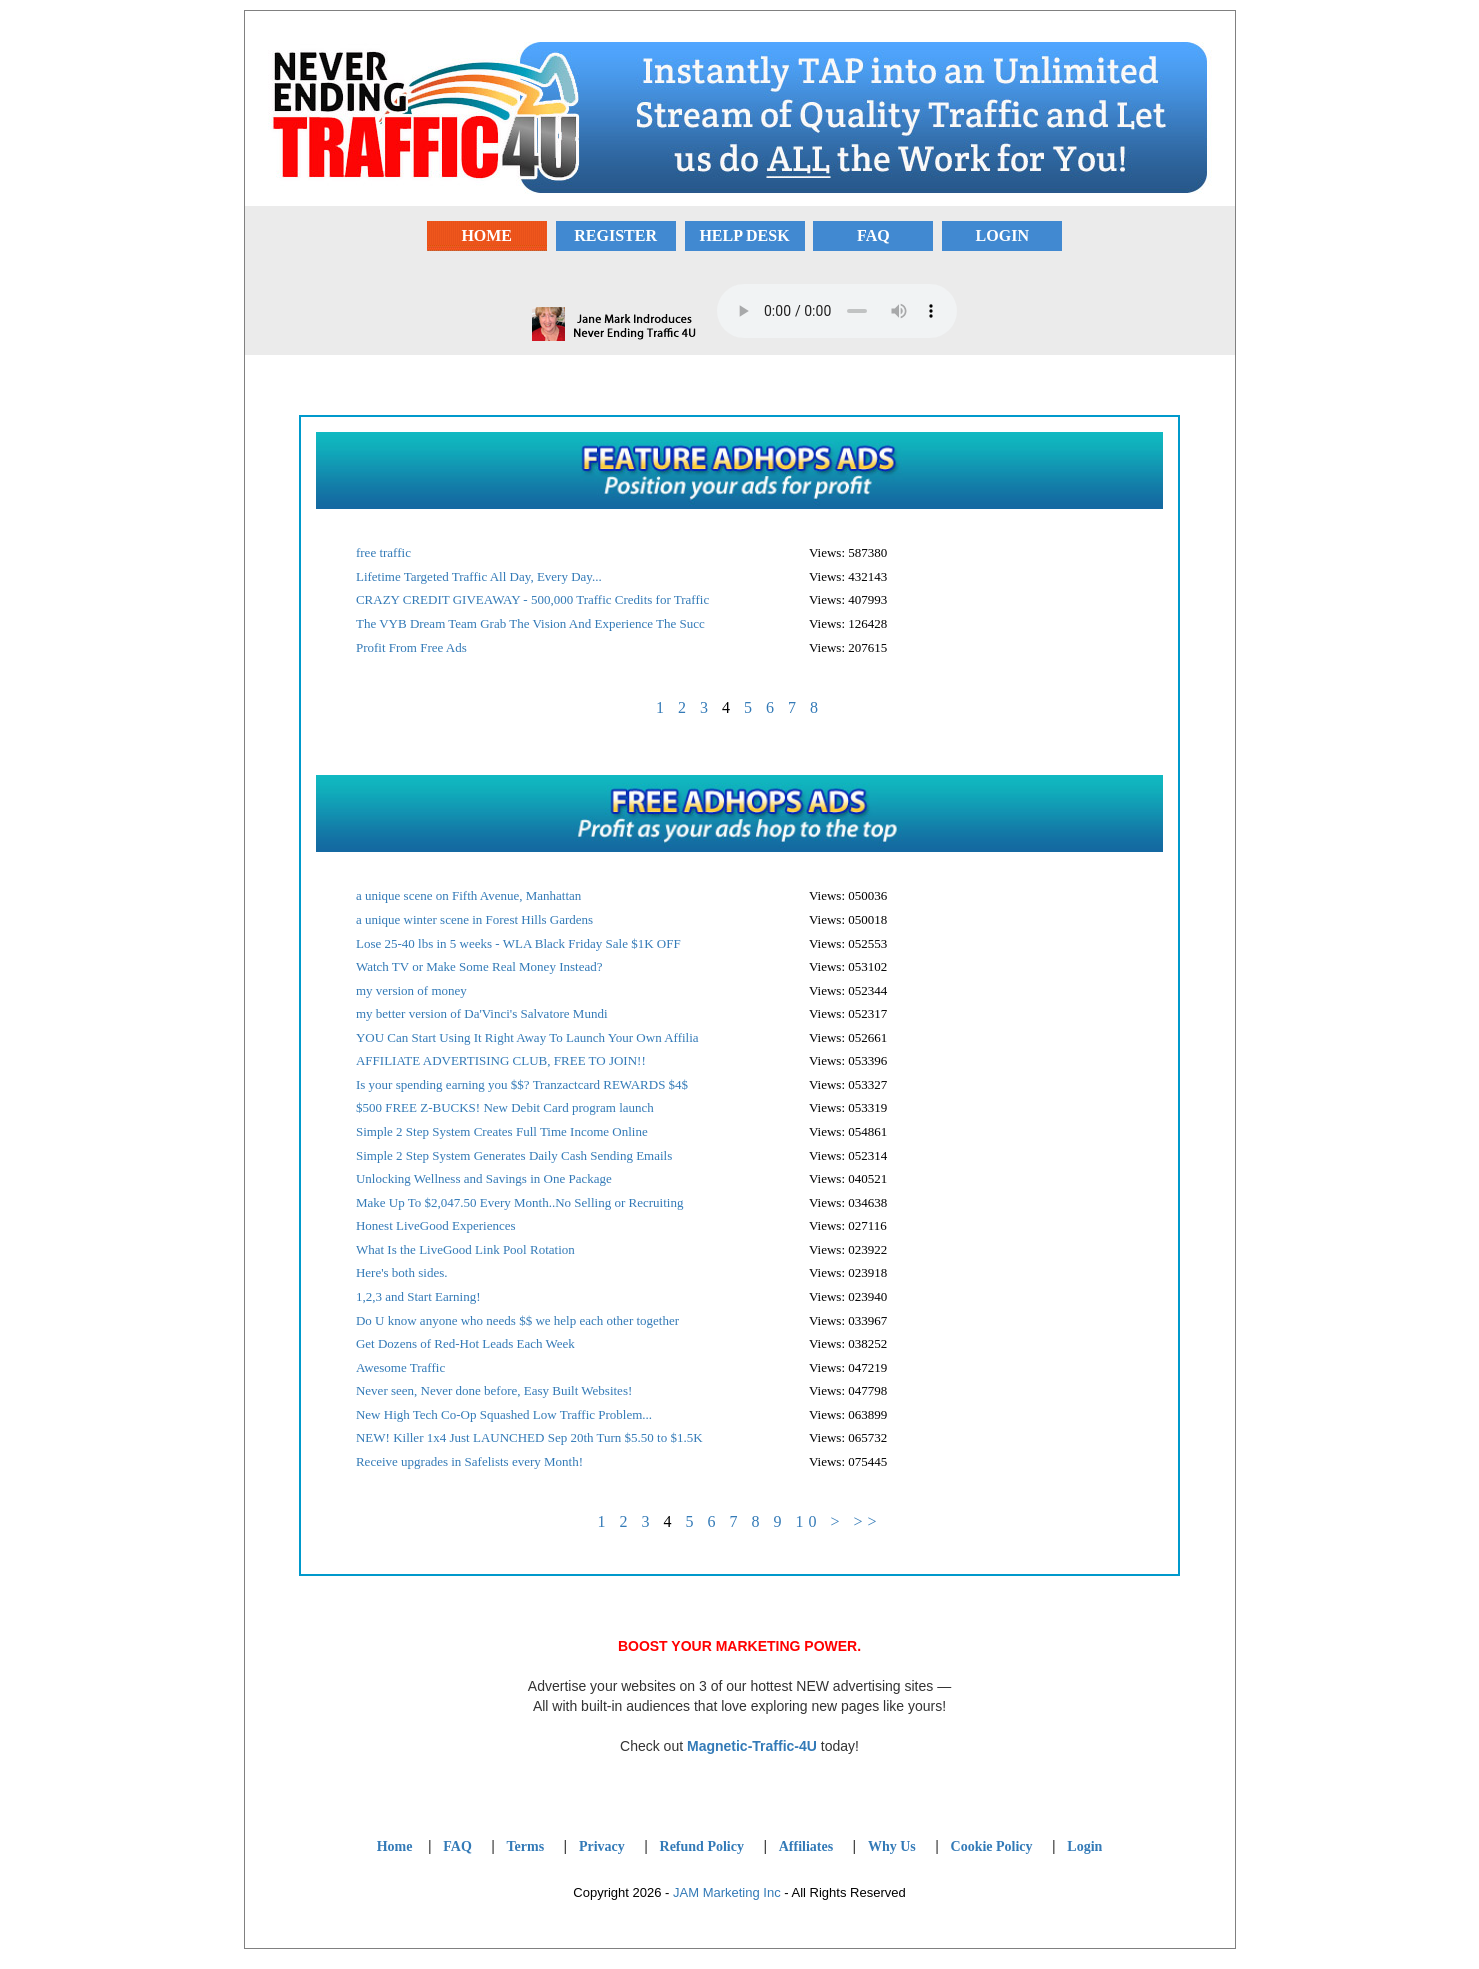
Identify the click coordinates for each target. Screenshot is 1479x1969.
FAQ (873, 235)
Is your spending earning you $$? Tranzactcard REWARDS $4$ (522, 1084)
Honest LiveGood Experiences (436, 1225)
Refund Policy (702, 1846)
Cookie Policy (992, 1846)
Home (395, 1846)
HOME (486, 235)
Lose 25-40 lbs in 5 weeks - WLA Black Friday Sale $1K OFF (518, 943)
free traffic (383, 552)
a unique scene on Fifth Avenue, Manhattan (468, 895)
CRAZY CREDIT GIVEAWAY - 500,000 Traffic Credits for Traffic (532, 599)
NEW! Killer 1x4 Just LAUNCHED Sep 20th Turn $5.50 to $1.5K (529, 1437)
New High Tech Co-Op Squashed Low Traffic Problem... (504, 1414)
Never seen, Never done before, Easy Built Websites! (494, 1390)
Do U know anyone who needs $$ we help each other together (517, 1320)
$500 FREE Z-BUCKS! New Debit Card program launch (505, 1107)
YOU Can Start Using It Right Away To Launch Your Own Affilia (527, 1037)
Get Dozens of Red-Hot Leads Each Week (465, 1343)
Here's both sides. (402, 1272)
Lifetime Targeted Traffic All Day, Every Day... (479, 576)
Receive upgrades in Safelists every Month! (469, 1461)
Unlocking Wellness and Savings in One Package (484, 1178)
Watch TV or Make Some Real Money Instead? (479, 966)
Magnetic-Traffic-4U (752, 1746)
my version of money (411, 990)
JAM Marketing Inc (727, 1892)
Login (1084, 1846)
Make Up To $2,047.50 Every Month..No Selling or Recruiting (519, 1202)
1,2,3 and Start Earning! (418, 1296)
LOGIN (1002, 235)
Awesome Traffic (400, 1367)
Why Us (892, 1846)
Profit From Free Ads (411, 647)
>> (867, 1521)
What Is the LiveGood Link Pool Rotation (465, 1249)
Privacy (602, 1846)
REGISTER (615, 235)
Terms (526, 1846)
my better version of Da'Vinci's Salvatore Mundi (482, 1013)
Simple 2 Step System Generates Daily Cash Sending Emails (514, 1155)
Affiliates (806, 1846)
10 (808, 1521)
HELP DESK (744, 235)
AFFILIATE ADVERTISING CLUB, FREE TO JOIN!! (501, 1060)
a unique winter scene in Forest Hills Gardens (474, 919)
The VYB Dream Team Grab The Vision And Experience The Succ (530, 623)
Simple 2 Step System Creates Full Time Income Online (502, 1131)
